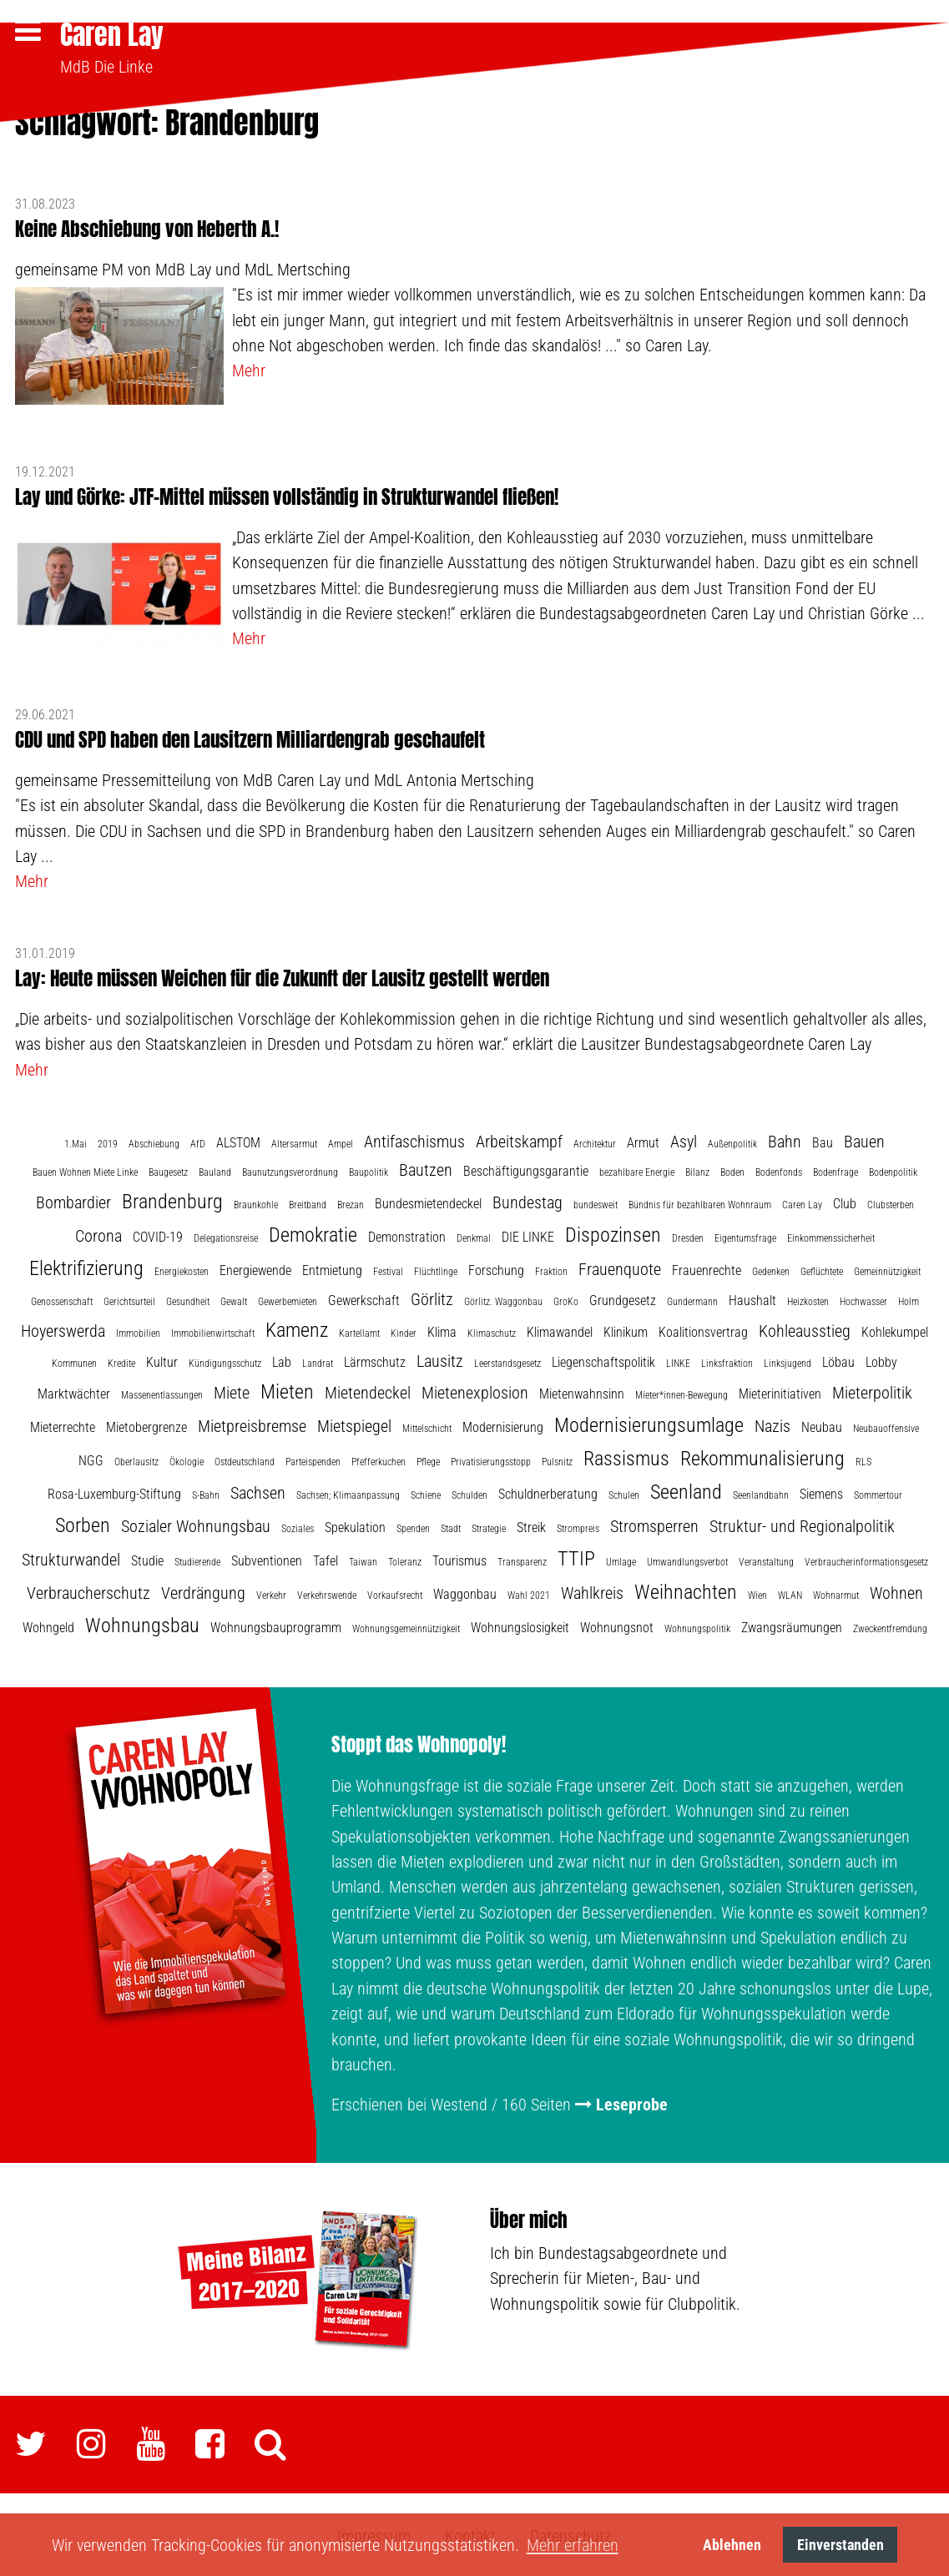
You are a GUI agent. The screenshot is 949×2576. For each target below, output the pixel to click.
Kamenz (296, 1327)
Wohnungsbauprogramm (275, 1626)
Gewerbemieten (287, 1299)
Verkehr (271, 1594)
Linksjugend (787, 1361)
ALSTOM (238, 1140)
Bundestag (527, 1200)
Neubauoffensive (886, 1427)
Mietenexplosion (474, 1391)
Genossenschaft (62, 1299)
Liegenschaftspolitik (603, 1360)
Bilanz (697, 1171)
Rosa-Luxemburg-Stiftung (114, 1492)
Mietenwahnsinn (581, 1392)
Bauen (864, 1139)
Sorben (82, 1523)
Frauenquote (619, 1267)
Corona (98, 1233)
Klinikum (625, 1330)
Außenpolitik (732, 1141)
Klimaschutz (491, 1331)
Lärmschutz (375, 1360)
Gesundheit (187, 1299)
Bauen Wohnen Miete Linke (85, 1171)
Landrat (317, 1361)
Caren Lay (112, 34)
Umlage (621, 1560)
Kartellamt (359, 1331)
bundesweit (595, 1202)
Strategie (489, 1527)
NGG (90, 1459)
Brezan (350, 1202)
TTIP (576, 1557)
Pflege (428, 1460)
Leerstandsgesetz (507, 1361)
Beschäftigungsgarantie (525, 1169)
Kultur (162, 1360)
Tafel (325, 1559)
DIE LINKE (528, 1235)
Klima (442, 1330)
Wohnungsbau (142, 1624)
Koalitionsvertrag (703, 1330)
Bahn (784, 1139)
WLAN (790, 1594)
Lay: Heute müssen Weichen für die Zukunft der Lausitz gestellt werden (282, 976)
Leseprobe (632, 2103)
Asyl (683, 1139)
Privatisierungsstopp (491, 1460)
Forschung (496, 1268)
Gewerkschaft (364, 1298)
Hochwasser (863, 1299)
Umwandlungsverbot (687, 1560)
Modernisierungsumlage (649, 1423)
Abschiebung (154, 1141)
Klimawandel (560, 1330)
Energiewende (255, 1268)
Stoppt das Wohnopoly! (418, 1743)
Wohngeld (48, 1626)
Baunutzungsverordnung (290, 1171)
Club (844, 1201)
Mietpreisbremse (252, 1424)
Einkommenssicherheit (831, 1236)
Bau (822, 1140)
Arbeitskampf (519, 1139)
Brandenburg (172, 1199)
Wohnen (896, 1591)
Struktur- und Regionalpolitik (802, 1525)
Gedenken (771, 1269)
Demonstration (407, 1235)
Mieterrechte (62, 1426)
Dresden (688, 1236)
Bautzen (425, 1168)
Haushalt (752, 1298)
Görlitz (432, 1297)
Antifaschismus (414, 1139)
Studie (147, 1559)
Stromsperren (654, 1525)
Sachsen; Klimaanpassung (348, 1494)
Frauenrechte (706, 1268)
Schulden (469, 1494)
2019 (108, 1141)
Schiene (426, 1494)
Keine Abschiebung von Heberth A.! (147, 226)
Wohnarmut (836, 1594)
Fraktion (551, 1269)
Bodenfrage (835, 1171)
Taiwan (363, 1560)
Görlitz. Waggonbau (503, 1299)
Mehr (248, 369)
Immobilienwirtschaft (213, 1331)
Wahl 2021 (528, 1594)
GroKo (565, 1299)
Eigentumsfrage (745, 1236)
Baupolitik (368, 1171)
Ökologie (186, 1460)
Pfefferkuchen (378, 1460)
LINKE (678, 1361)
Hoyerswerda (63, 1328)
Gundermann (692, 1299)
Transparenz (522, 1560)
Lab (281, 1360)
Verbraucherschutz (88, 1591)
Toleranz (404, 1560)
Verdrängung (203, 1591)
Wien (757, 1594)
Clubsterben (890, 1202)
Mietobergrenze (146, 1426)
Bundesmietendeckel (428, 1201)
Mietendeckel (368, 1391)
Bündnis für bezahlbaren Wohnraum (699, 1202)
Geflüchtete (821, 1269)
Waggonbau (465, 1593)
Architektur (594, 1141)
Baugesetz (168, 1171)
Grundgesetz (622, 1298)
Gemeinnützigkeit (887, 1269)
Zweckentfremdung (890, 1627)
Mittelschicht (427, 1427)
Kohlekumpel (894, 1330)
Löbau (838, 1360)
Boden (732, 1171)
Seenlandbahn (761, 1494)
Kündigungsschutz (225, 1361)
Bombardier (73, 1200)
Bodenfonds (778, 1171)
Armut (643, 1140)
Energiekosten (181, 1269)
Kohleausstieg (805, 1328)
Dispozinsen (613, 1232)
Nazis (772, 1424)
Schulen (623, 1494)
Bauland (215, 1171)
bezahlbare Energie (636, 1171)
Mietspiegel (354, 1424)
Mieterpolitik (872, 1391)
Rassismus (626, 1457)
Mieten (287, 1390)
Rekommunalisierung (762, 1457)
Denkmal (474, 1236)
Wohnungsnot (617, 1626)
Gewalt (233, 1299)
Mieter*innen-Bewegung (681, 1393)
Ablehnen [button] (732, 2544)
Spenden (413, 1527)
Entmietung (332, 1268)
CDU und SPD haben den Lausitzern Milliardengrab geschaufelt (250, 737)
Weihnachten (685, 1590)
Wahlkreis (592, 1591)
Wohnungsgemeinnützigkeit (406, 1627)
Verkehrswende (326, 1594)
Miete (232, 1391)
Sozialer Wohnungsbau (195, 1525)
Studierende (197, 1560)
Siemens (821, 1492)
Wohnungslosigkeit (520, 1626)
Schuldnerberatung (548, 1492)
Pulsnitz (557, 1460)
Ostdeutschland (245, 1460)
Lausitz (439, 1358)
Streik (531, 1526)
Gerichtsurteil (129, 1299)
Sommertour (878, 1494)
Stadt (451, 1527)
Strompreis (578, 1527)
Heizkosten (808, 1299)
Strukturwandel (71, 1558)
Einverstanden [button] (840, 2544)
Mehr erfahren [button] (572, 2545)
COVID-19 (158, 1235)
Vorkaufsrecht (394, 1594)
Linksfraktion (727, 1361)
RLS (863, 1460)
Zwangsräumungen (791, 1626)
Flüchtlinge (435, 1269)
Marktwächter (74, 1392)
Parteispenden (313, 1460)
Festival (388, 1269)
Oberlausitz (136, 1460)
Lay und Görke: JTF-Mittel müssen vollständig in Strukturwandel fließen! (286, 494)
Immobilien (138, 1331)
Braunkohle (256, 1202)
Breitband (307, 1202)
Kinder (403, 1331)
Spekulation (355, 1526)
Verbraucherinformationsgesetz (866, 1560)
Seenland (686, 1490)
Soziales (297, 1527)
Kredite (121, 1361)
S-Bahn (206, 1494)
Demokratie (313, 1232)
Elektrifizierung (86, 1266)
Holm (908, 1299)
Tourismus (459, 1559)
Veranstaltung (766, 1560)
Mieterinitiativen (780, 1392)
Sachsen (257, 1491)
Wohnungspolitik (697, 1627)
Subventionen (266, 1559)
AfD (197, 1141)
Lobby (881, 1360)
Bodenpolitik (893, 1171)
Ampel (340, 1141)
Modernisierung (502, 1426)
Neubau (821, 1426)
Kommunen (74, 1361)
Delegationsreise (226, 1236)
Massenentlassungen (162, 1393)
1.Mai (75, 1141)
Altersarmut (294, 1141)
